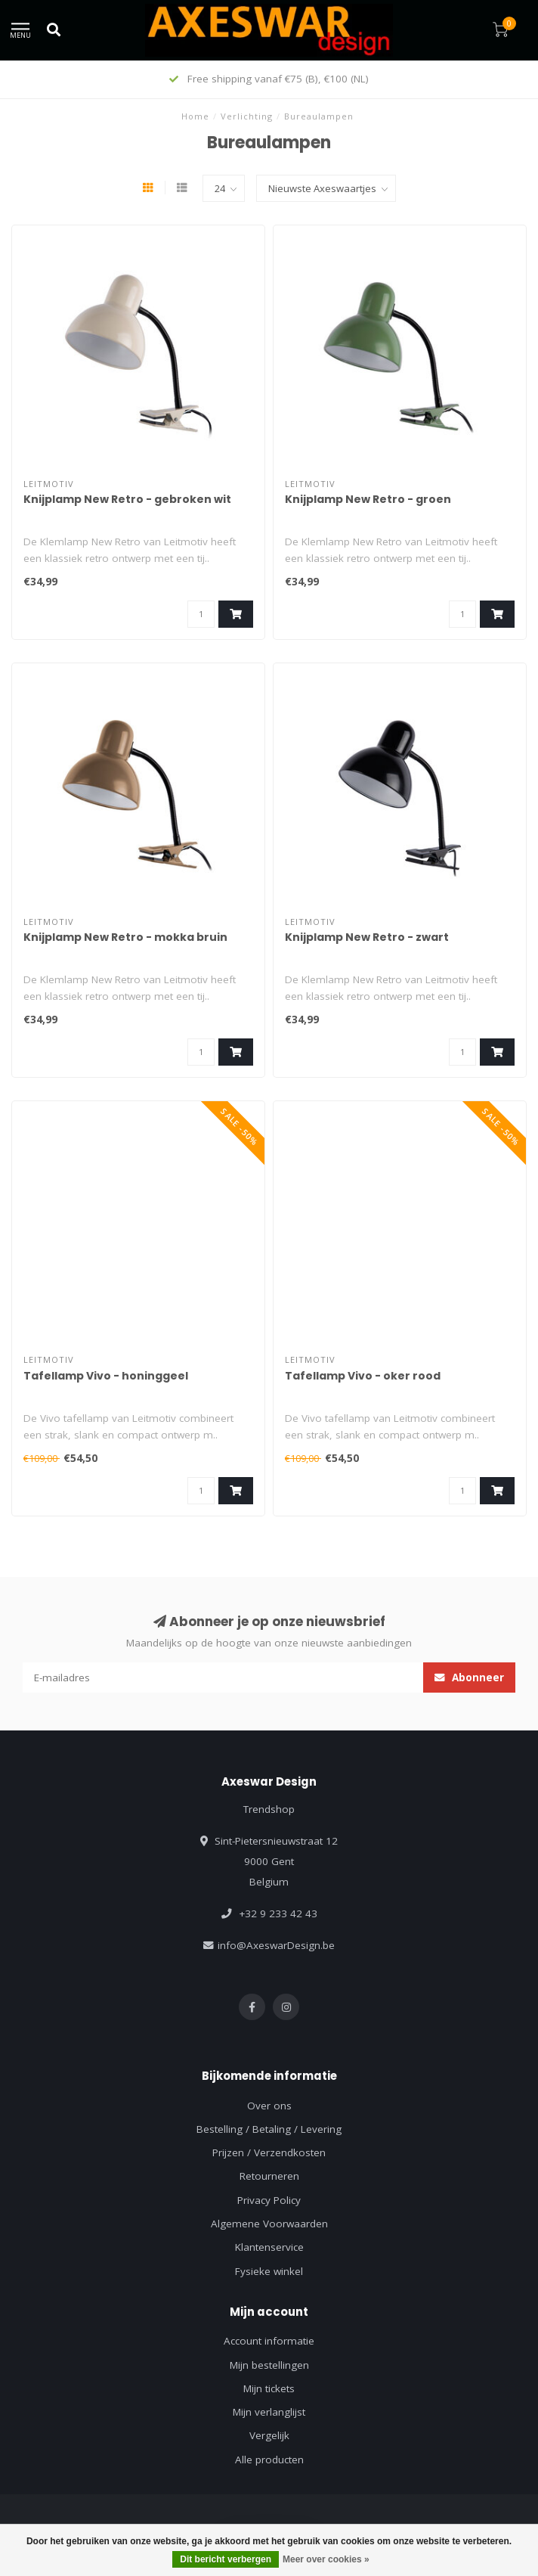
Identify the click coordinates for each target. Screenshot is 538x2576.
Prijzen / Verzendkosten (269, 2152)
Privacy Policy (269, 2200)
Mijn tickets (269, 2388)
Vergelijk (269, 2435)
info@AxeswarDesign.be (276, 1945)
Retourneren (269, 2176)
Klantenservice (269, 2247)
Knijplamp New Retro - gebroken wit (127, 499)
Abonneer (469, 1677)
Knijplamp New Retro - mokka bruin (125, 937)
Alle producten (269, 2459)
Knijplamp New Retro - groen (368, 499)
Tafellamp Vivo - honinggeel (105, 1375)
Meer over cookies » (326, 2559)
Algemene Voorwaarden (269, 2223)
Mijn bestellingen (269, 2365)
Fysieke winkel (269, 2271)
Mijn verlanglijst (269, 2412)
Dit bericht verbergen (225, 2559)
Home (195, 116)
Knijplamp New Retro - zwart (367, 937)
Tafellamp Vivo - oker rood (363, 1375)
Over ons (269, 2105)
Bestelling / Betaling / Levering (269, 2129)
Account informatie (269, 2341)
